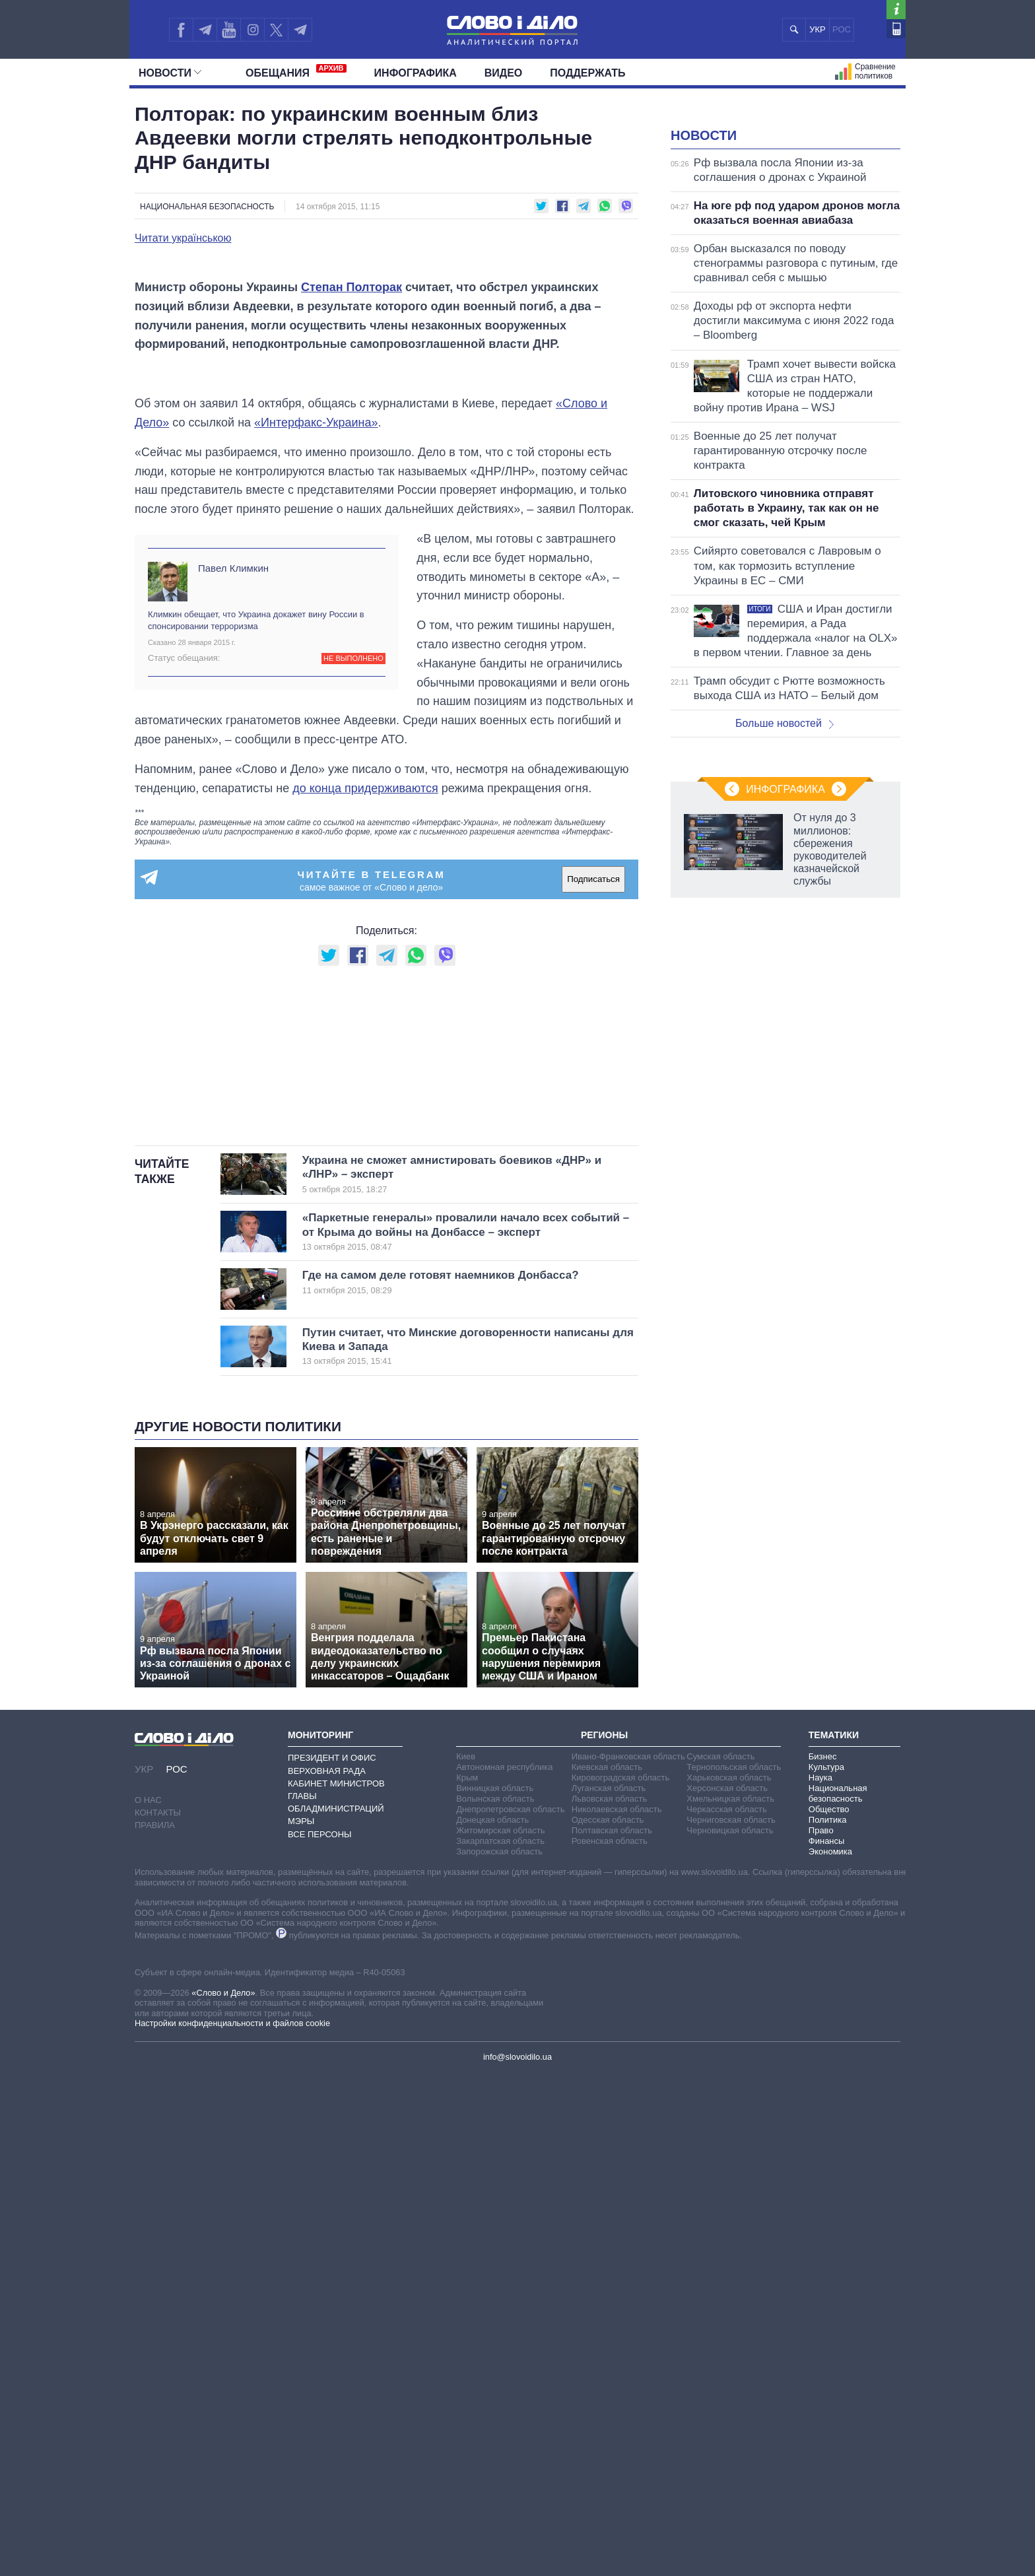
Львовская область (610, 2300)
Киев (465, 2258)
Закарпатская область (500, 2343)
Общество (829, 2311)
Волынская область (495, 2300)
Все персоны (320, 2335)
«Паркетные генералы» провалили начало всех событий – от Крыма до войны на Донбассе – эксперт (466, 1733)
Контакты (158, 2314)
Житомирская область (500, 2332)
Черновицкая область (729, 2332)
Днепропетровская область (510, 2311)
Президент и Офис (332, 2259)
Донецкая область (492, 2321)
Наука (820, 2279)
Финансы (827, 2343)
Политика (828, 2321)
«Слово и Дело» (223, 2494)
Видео (503, 73)
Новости (170, 73)
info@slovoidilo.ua (517, 2558)
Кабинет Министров (336, 2284)
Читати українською (183, 238)
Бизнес (823, 2258)
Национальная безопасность (207, 206)
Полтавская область (612, 2332)
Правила (155, 2326)
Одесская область (608, 2321)
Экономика (830, 2353)
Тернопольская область (733, 2269)
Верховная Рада (327, 2272)
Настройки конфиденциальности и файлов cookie (232, 2524)
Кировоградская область (621, 2279)
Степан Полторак (351, 563)
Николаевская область (617, 2311)
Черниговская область (731, 2321)
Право (821, 2332)
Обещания (296, 71)
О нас (148, 2301)
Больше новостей (784, 888)
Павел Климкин (233, 904)
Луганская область (609, 2290)
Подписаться (593, 1216)
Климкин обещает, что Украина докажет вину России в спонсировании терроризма (256, 957)
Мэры (301, 2323)
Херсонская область (727, 2290)
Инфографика (415, 73)
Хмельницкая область (730, 2300)
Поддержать (587, 73)
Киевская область (607, 2269)
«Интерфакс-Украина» (316, 758)
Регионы (604, 2236)
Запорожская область (499, 2353)
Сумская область (720, 2258)
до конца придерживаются (365, 1124)
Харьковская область (728, 2279)
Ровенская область (610, 2343)
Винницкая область (494, 2290)
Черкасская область (726, 2311)
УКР (817, 29)
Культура (826, 2269)
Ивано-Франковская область (628, 2258)
